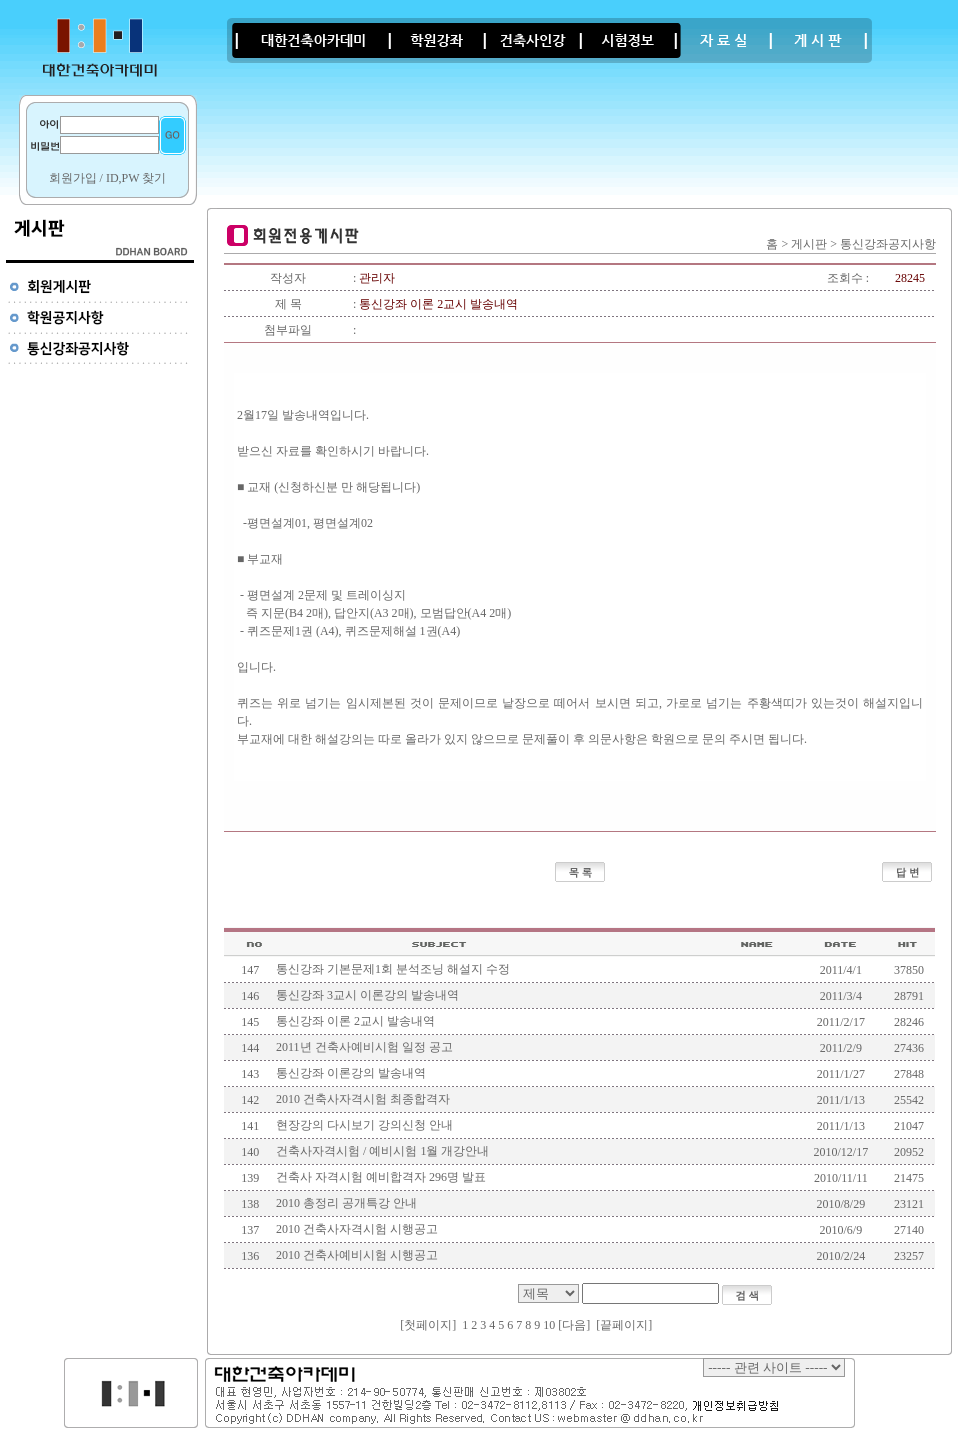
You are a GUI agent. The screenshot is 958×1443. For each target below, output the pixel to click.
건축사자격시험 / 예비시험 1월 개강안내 (382, 1151)
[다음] (574, 1325)
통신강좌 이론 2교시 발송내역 (355, 1021)
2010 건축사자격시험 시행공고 (357, 1229)
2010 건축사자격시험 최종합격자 (363, 1099)
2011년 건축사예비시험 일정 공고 (364, 1047)
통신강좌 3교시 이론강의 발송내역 (367, 995)
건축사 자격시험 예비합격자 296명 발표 (381, 1177)
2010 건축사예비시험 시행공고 (357, 1255)
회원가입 (73, 178)
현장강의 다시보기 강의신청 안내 (364, 1125)
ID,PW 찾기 (136, 178)
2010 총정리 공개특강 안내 (346, 1203)
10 (549, 1325)
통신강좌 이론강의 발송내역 (351, 1073)
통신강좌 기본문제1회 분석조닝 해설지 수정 (393, 969)
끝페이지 (624, 1325)
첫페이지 (428, 1325)
